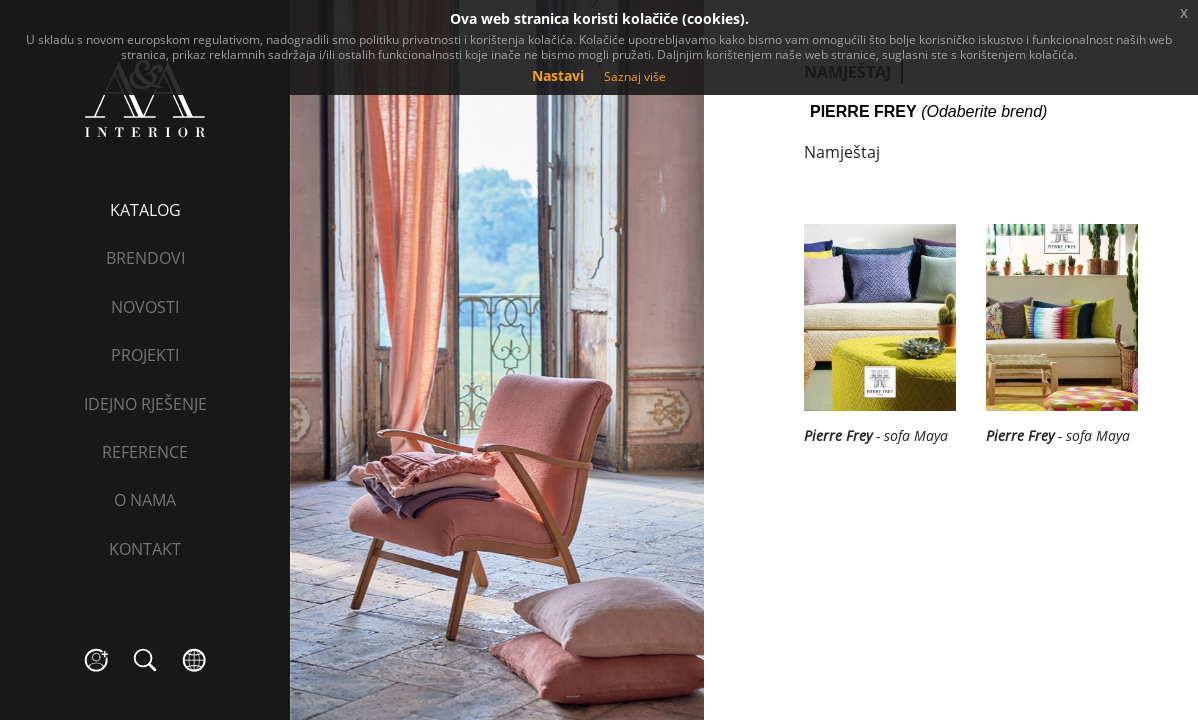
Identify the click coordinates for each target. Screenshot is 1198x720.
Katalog (145, 210)
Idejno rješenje (145, 404)
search (145, 660)
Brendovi (145, 258)
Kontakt (145, 549)
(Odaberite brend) (928, 112)
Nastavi (558, 75)
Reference (145, 452)
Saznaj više (635, 76)
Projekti (145, 355)
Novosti (145, 307)
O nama (145, 500)
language (194, 660)
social (96, 660)
